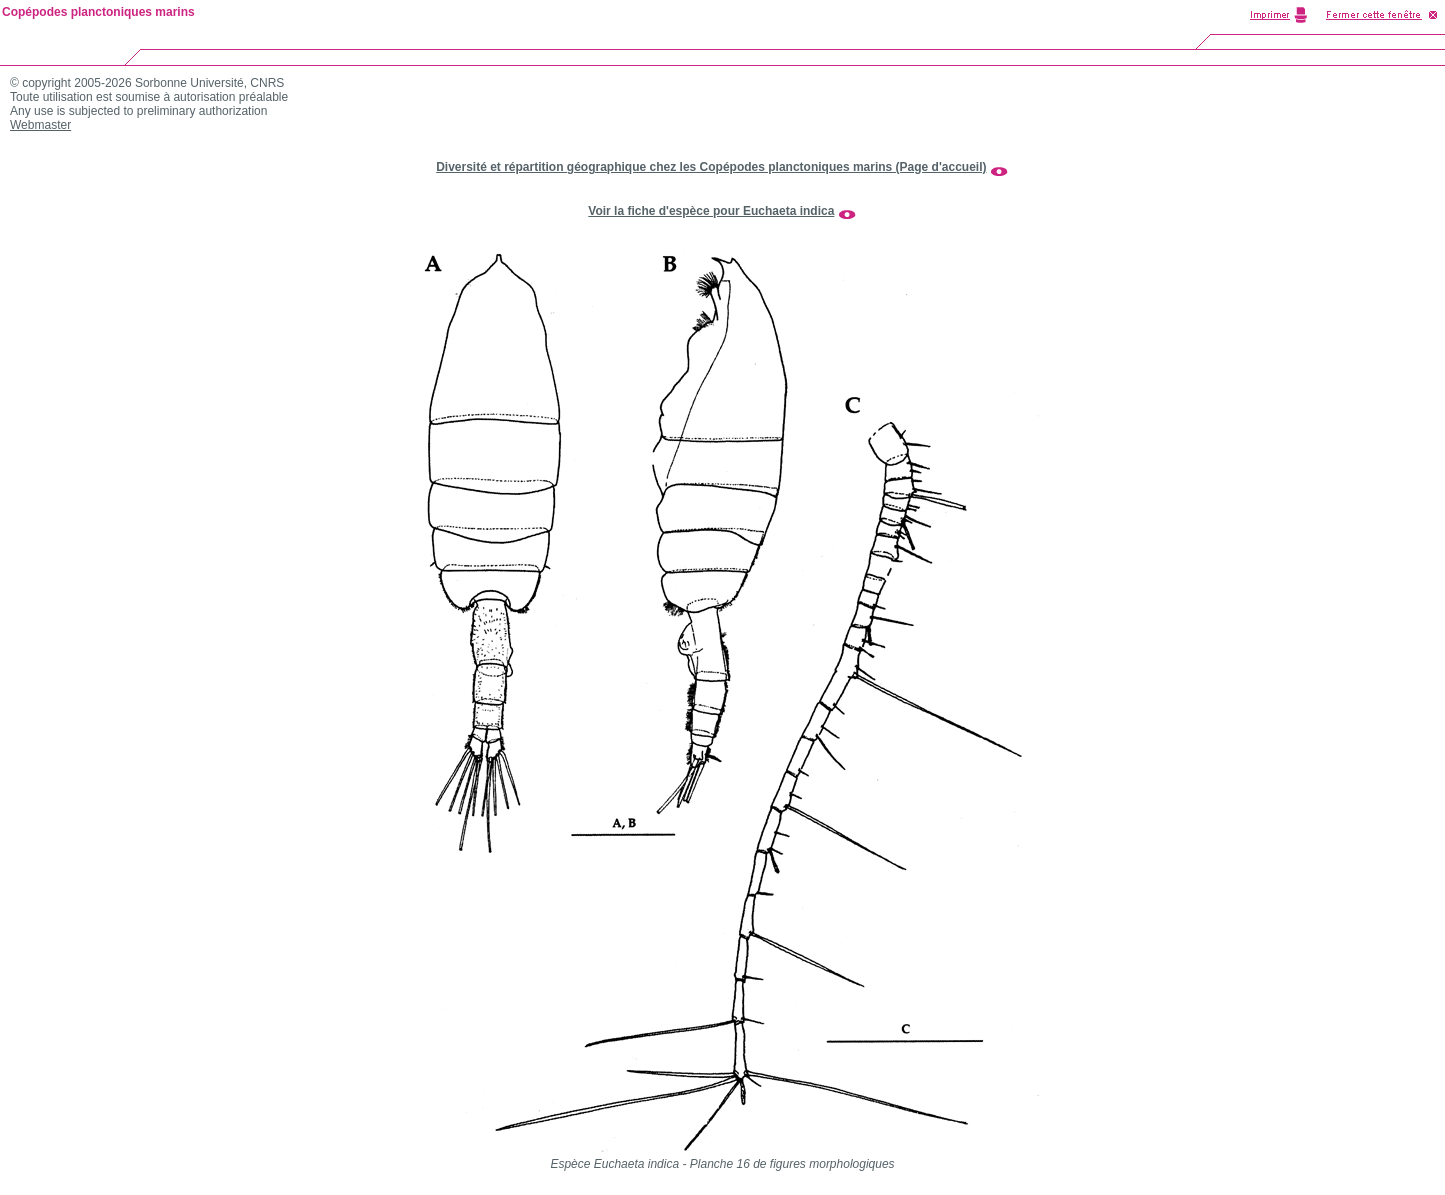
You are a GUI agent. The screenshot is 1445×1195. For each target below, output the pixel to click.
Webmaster (40, 125)
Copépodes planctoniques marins (98, 12)
